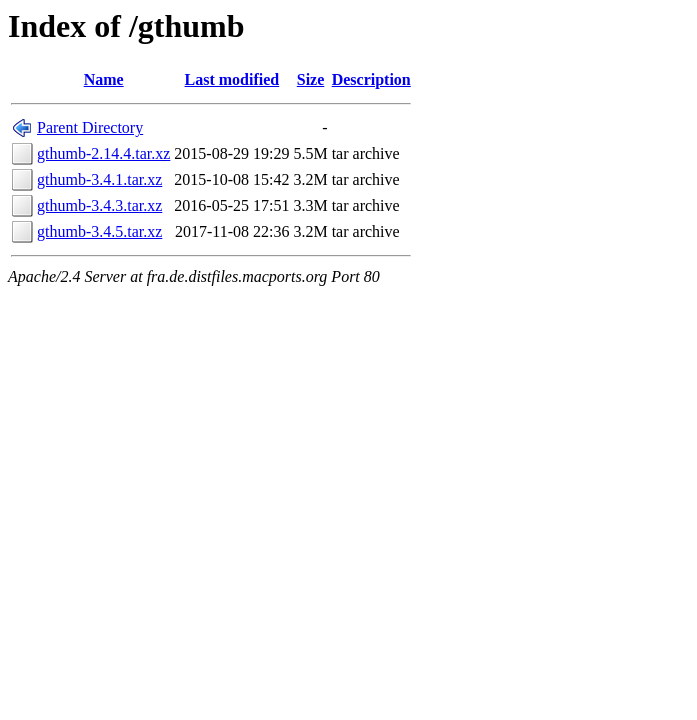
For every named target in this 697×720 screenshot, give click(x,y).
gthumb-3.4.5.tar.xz (99, 231)
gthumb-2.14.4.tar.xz (103, 153)
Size (311, 79)
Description (371, 79)
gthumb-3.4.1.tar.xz (99, 179)
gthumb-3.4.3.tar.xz (99, 205)
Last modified (232, 79)
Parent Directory (90, 127)
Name (104, 79)
